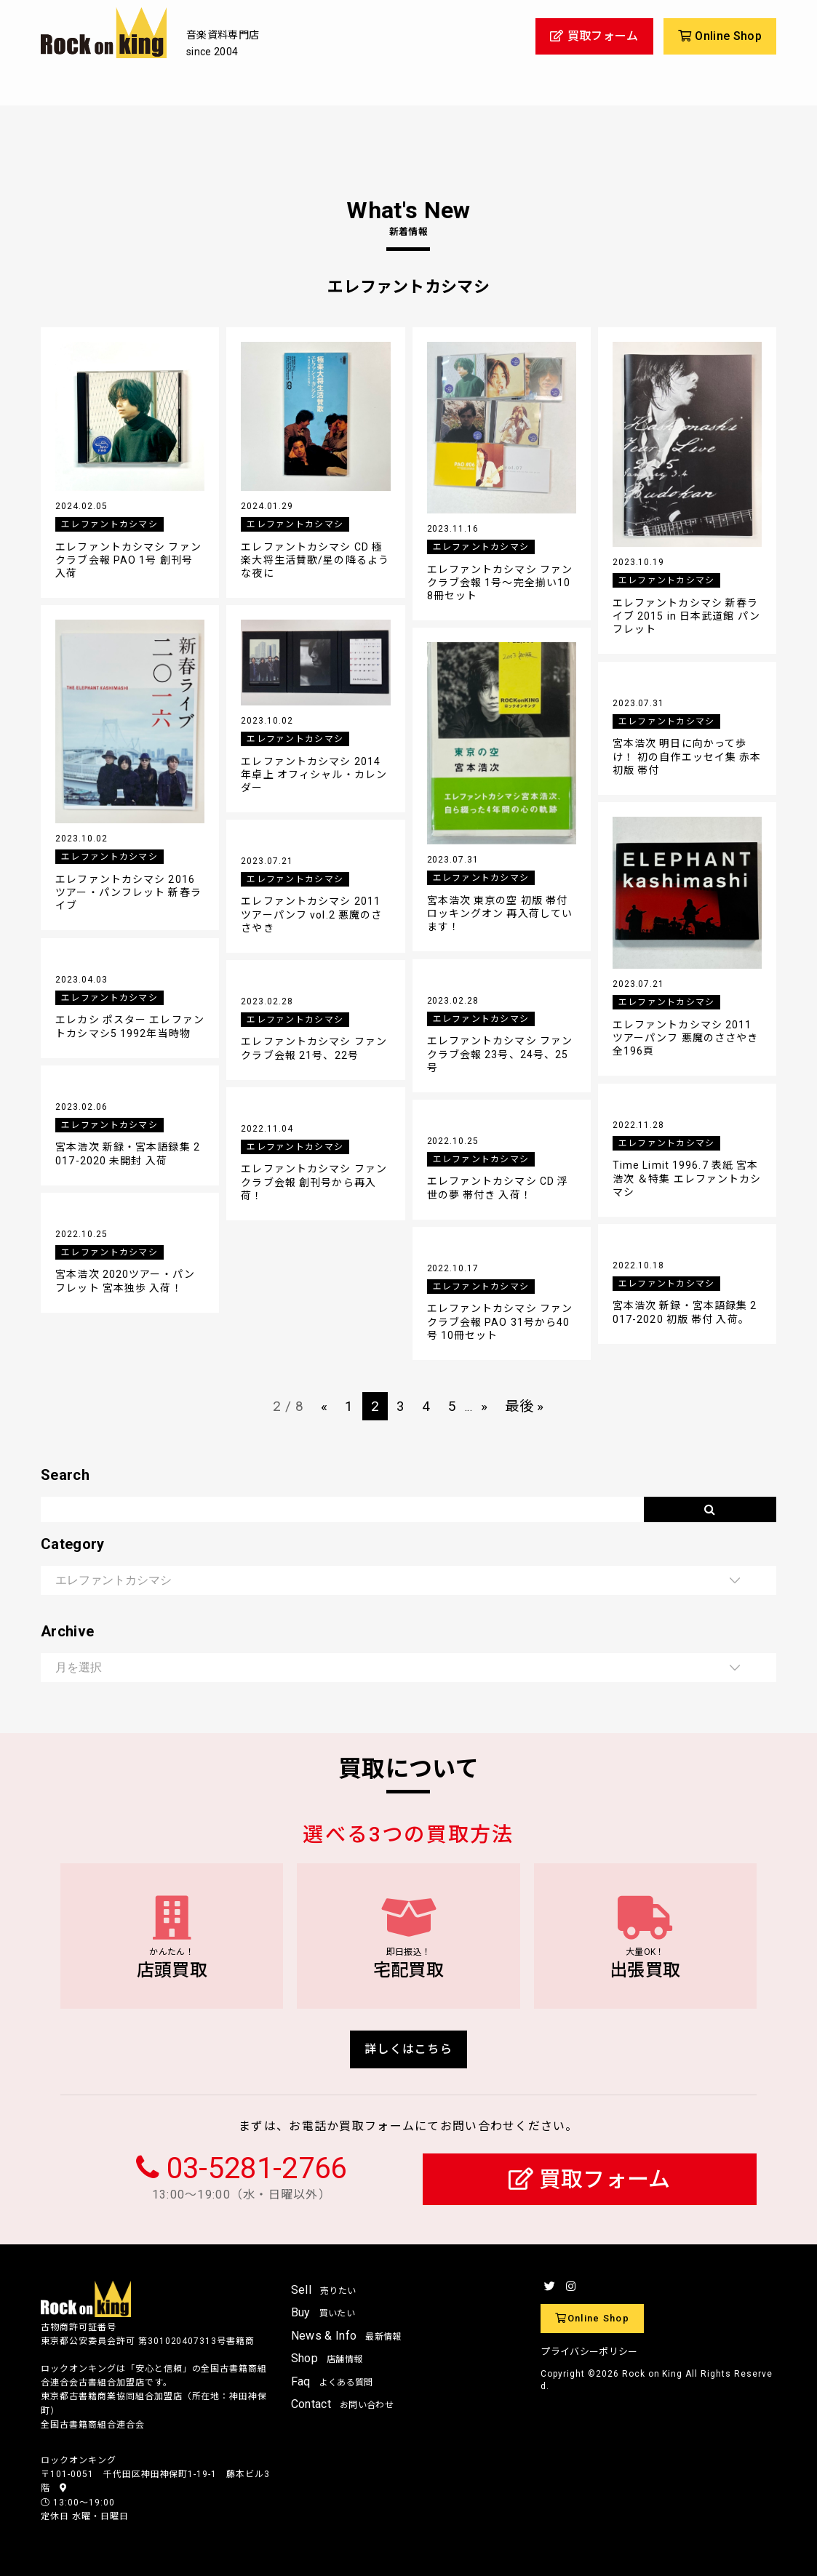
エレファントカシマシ (109, 524)
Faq (332, 2381)
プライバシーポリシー (589, 2351)
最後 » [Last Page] (524, 1406)
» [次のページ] (484, 1406)
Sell (323, 2290)
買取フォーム (590, 2179)
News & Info (346, 2336)
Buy (323, 2312)
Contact (342, 2404)
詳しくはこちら (408, 2049)
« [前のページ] (324, 1406)
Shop (327, 2358)
